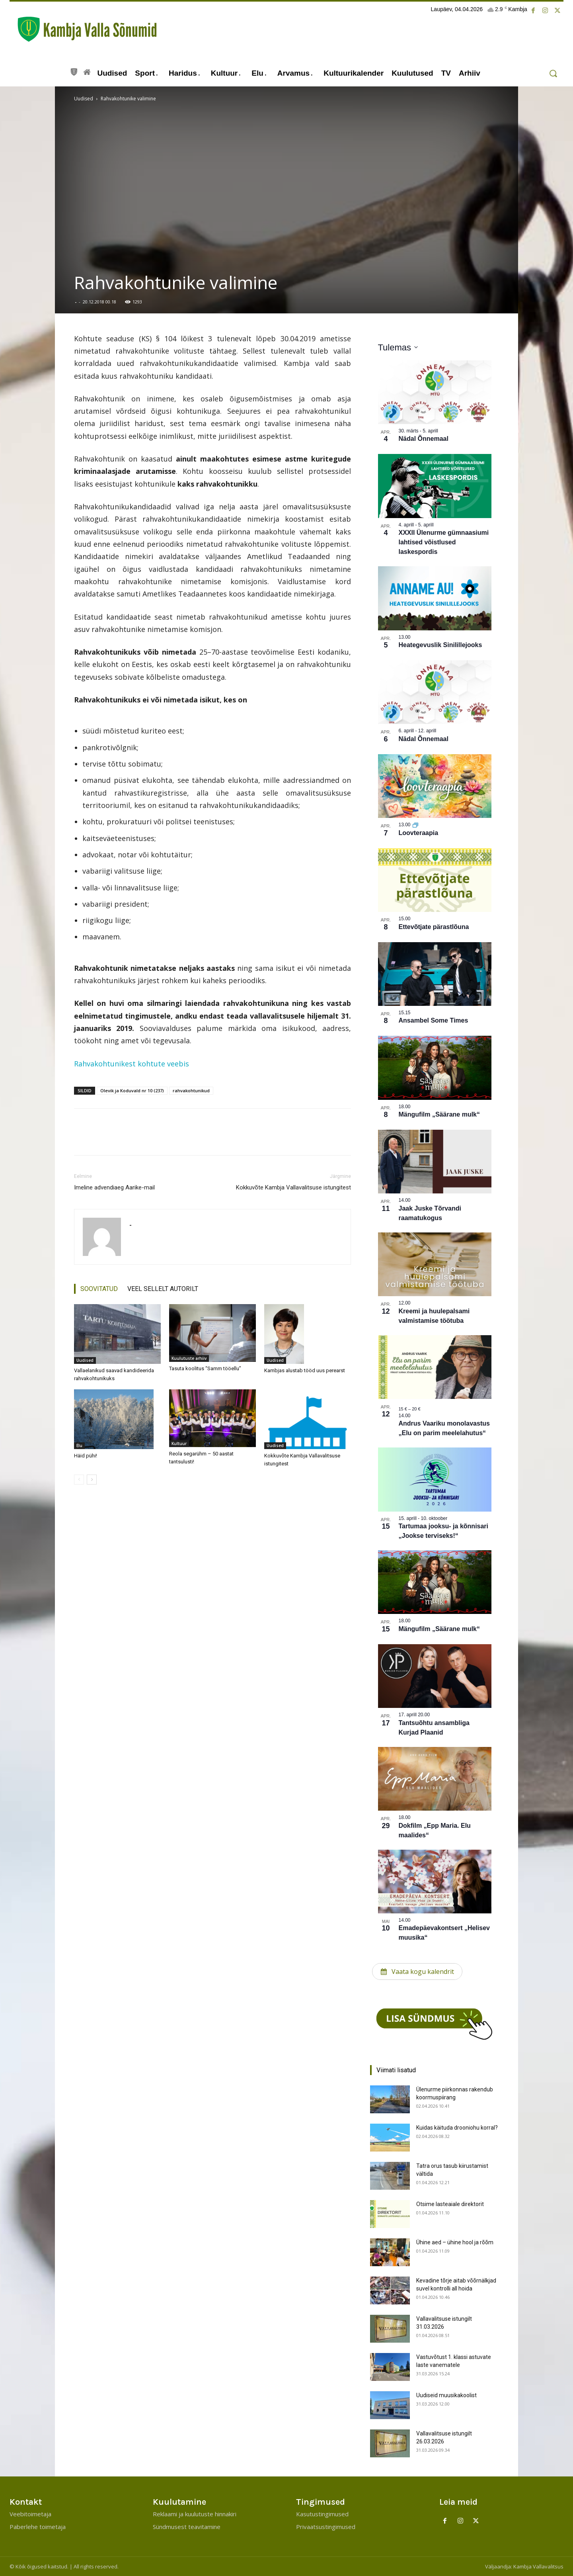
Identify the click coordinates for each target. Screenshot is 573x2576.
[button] (552, 73)
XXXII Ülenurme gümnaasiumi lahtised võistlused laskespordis (444, 542)
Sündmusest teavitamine (186, 2527)
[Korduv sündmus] (415, 824)
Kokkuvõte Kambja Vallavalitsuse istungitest (293, 1187)
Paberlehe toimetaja (38, 2527)
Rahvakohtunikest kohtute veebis (131, 1063)
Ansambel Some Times (433, 1020)
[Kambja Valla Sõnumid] (83, 29)
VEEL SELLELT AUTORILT (162, 1289)
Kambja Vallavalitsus (538, 2566)
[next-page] (92, 1480)
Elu (79, 1445)
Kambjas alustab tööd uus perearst (304, 1370)
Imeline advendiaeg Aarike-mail (114, 1187)
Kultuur (179, 1443)
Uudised (83, 98)
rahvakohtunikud (191, 1090)
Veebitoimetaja (30, 2514)
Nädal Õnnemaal (423, 438)
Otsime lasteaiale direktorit (450, 2204)
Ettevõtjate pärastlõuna (434, 926)
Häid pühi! (85, 1456)
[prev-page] (79, 1480)
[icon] (74, 71)
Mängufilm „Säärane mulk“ (439, 1114)
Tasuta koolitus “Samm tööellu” (205, 1368)
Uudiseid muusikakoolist (446, 2395)
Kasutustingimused (322, 2514)
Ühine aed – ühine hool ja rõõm (454, 2242)
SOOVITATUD (99, 1289)
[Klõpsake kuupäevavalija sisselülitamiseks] (398, 347)
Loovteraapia (419, 832)
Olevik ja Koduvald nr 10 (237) (132, 1090)
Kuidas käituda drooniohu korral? (457, 2127)
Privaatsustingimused (325, 2527)
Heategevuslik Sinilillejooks (440, 645)
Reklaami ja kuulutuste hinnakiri (194, 2514)
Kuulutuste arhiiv (189, 1358)
